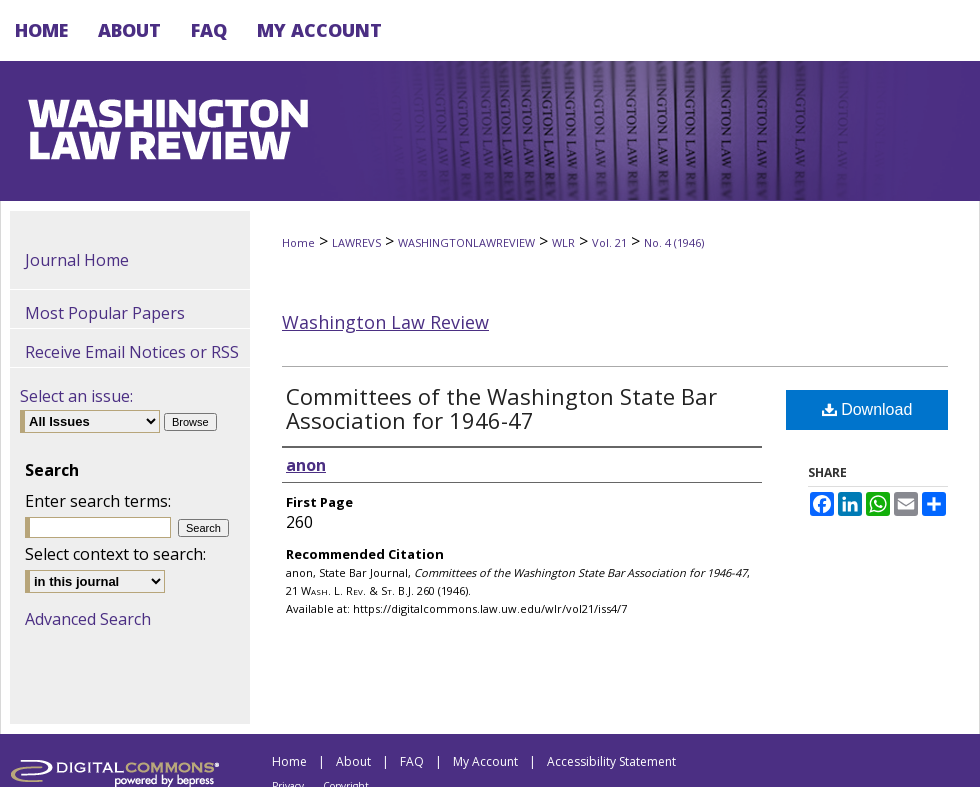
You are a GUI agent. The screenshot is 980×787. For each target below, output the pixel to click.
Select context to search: (115, 554)
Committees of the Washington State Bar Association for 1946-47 (501, 408)
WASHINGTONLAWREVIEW (466, 242)
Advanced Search (88, 619)
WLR (563, 242)
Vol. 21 (609, 242)
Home (298, 242)
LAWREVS (356, 242)
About (353, 761)
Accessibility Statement (611, 761)
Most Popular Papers (105, 313)
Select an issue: (76, 396)
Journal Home (77, 260)
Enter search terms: (98, 501)
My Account (485, 761)
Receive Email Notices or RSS (132, 352)
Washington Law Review (385, 322)
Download (867, 409)
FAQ (412, 761)
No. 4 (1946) (674, 242)
